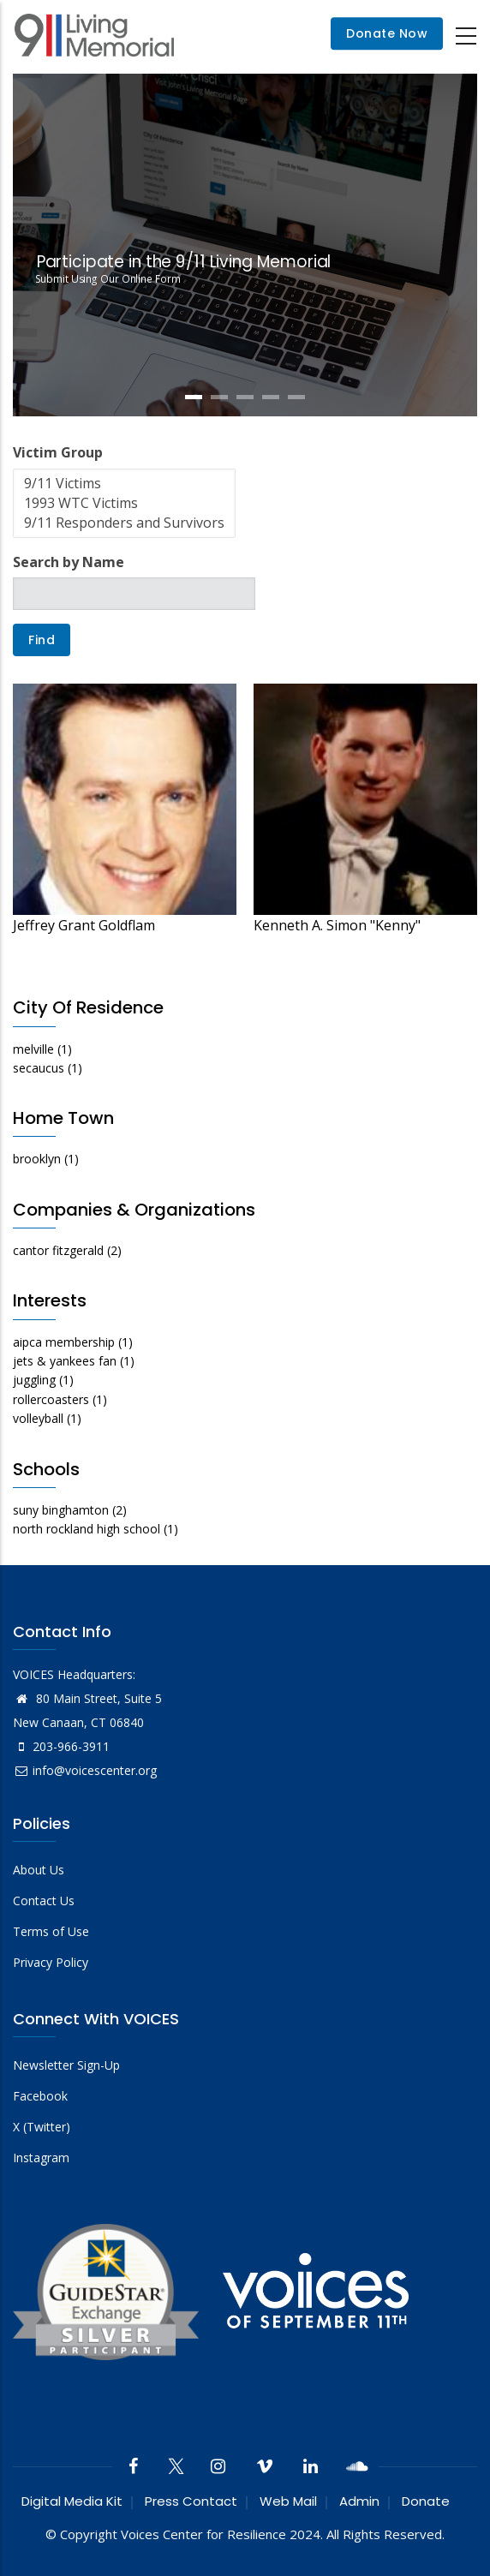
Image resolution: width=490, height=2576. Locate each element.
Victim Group (58, 452)
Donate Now (386, 34)
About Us (38, 1870)
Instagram (41, 2157)
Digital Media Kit (71, 2501)
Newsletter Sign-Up (66, 2065)
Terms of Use (51, 1931)
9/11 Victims (124, 483)
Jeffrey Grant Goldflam (84, 925)
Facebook (40, 2096)
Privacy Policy (50, 1962)
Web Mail (288, 2501)
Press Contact (191, 2501)
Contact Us (44, 1900)
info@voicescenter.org (85, 1770)
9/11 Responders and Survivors (124, 523)
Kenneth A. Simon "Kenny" (337, 925)
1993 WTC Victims (124, 503)
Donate (426, 2501)
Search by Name (68, 562)
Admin (359, 2501)
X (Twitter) (41, 2127)
